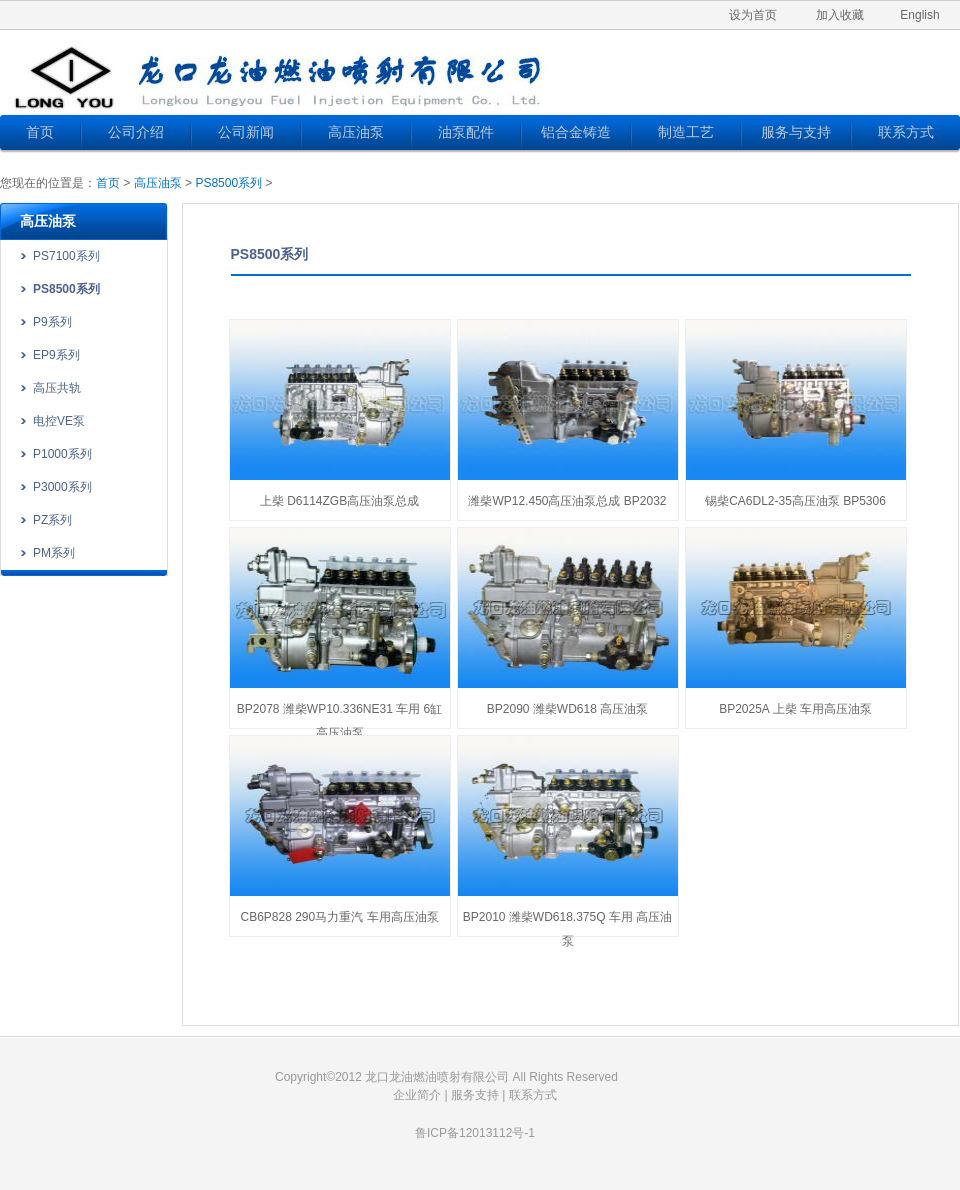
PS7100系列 (66, 256)
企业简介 (417, 1095)
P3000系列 (62, 487)
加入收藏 (840, 15)
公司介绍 (136, 132)
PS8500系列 (228, 183)
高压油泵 (356, 132)
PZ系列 (52, 520)
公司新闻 (246, 132)
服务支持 (475, 1095)
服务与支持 (796, 132)
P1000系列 (62, 454)
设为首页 (753, 15)
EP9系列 (56, 355)
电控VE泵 (59, 421)
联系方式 (906, 132)
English (919, 15)
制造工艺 (686, 132)
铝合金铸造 (576, 132)
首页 (40, 132)
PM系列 (54, 553)
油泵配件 (466, 132)
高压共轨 (57, 388)
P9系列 (52, 322)
